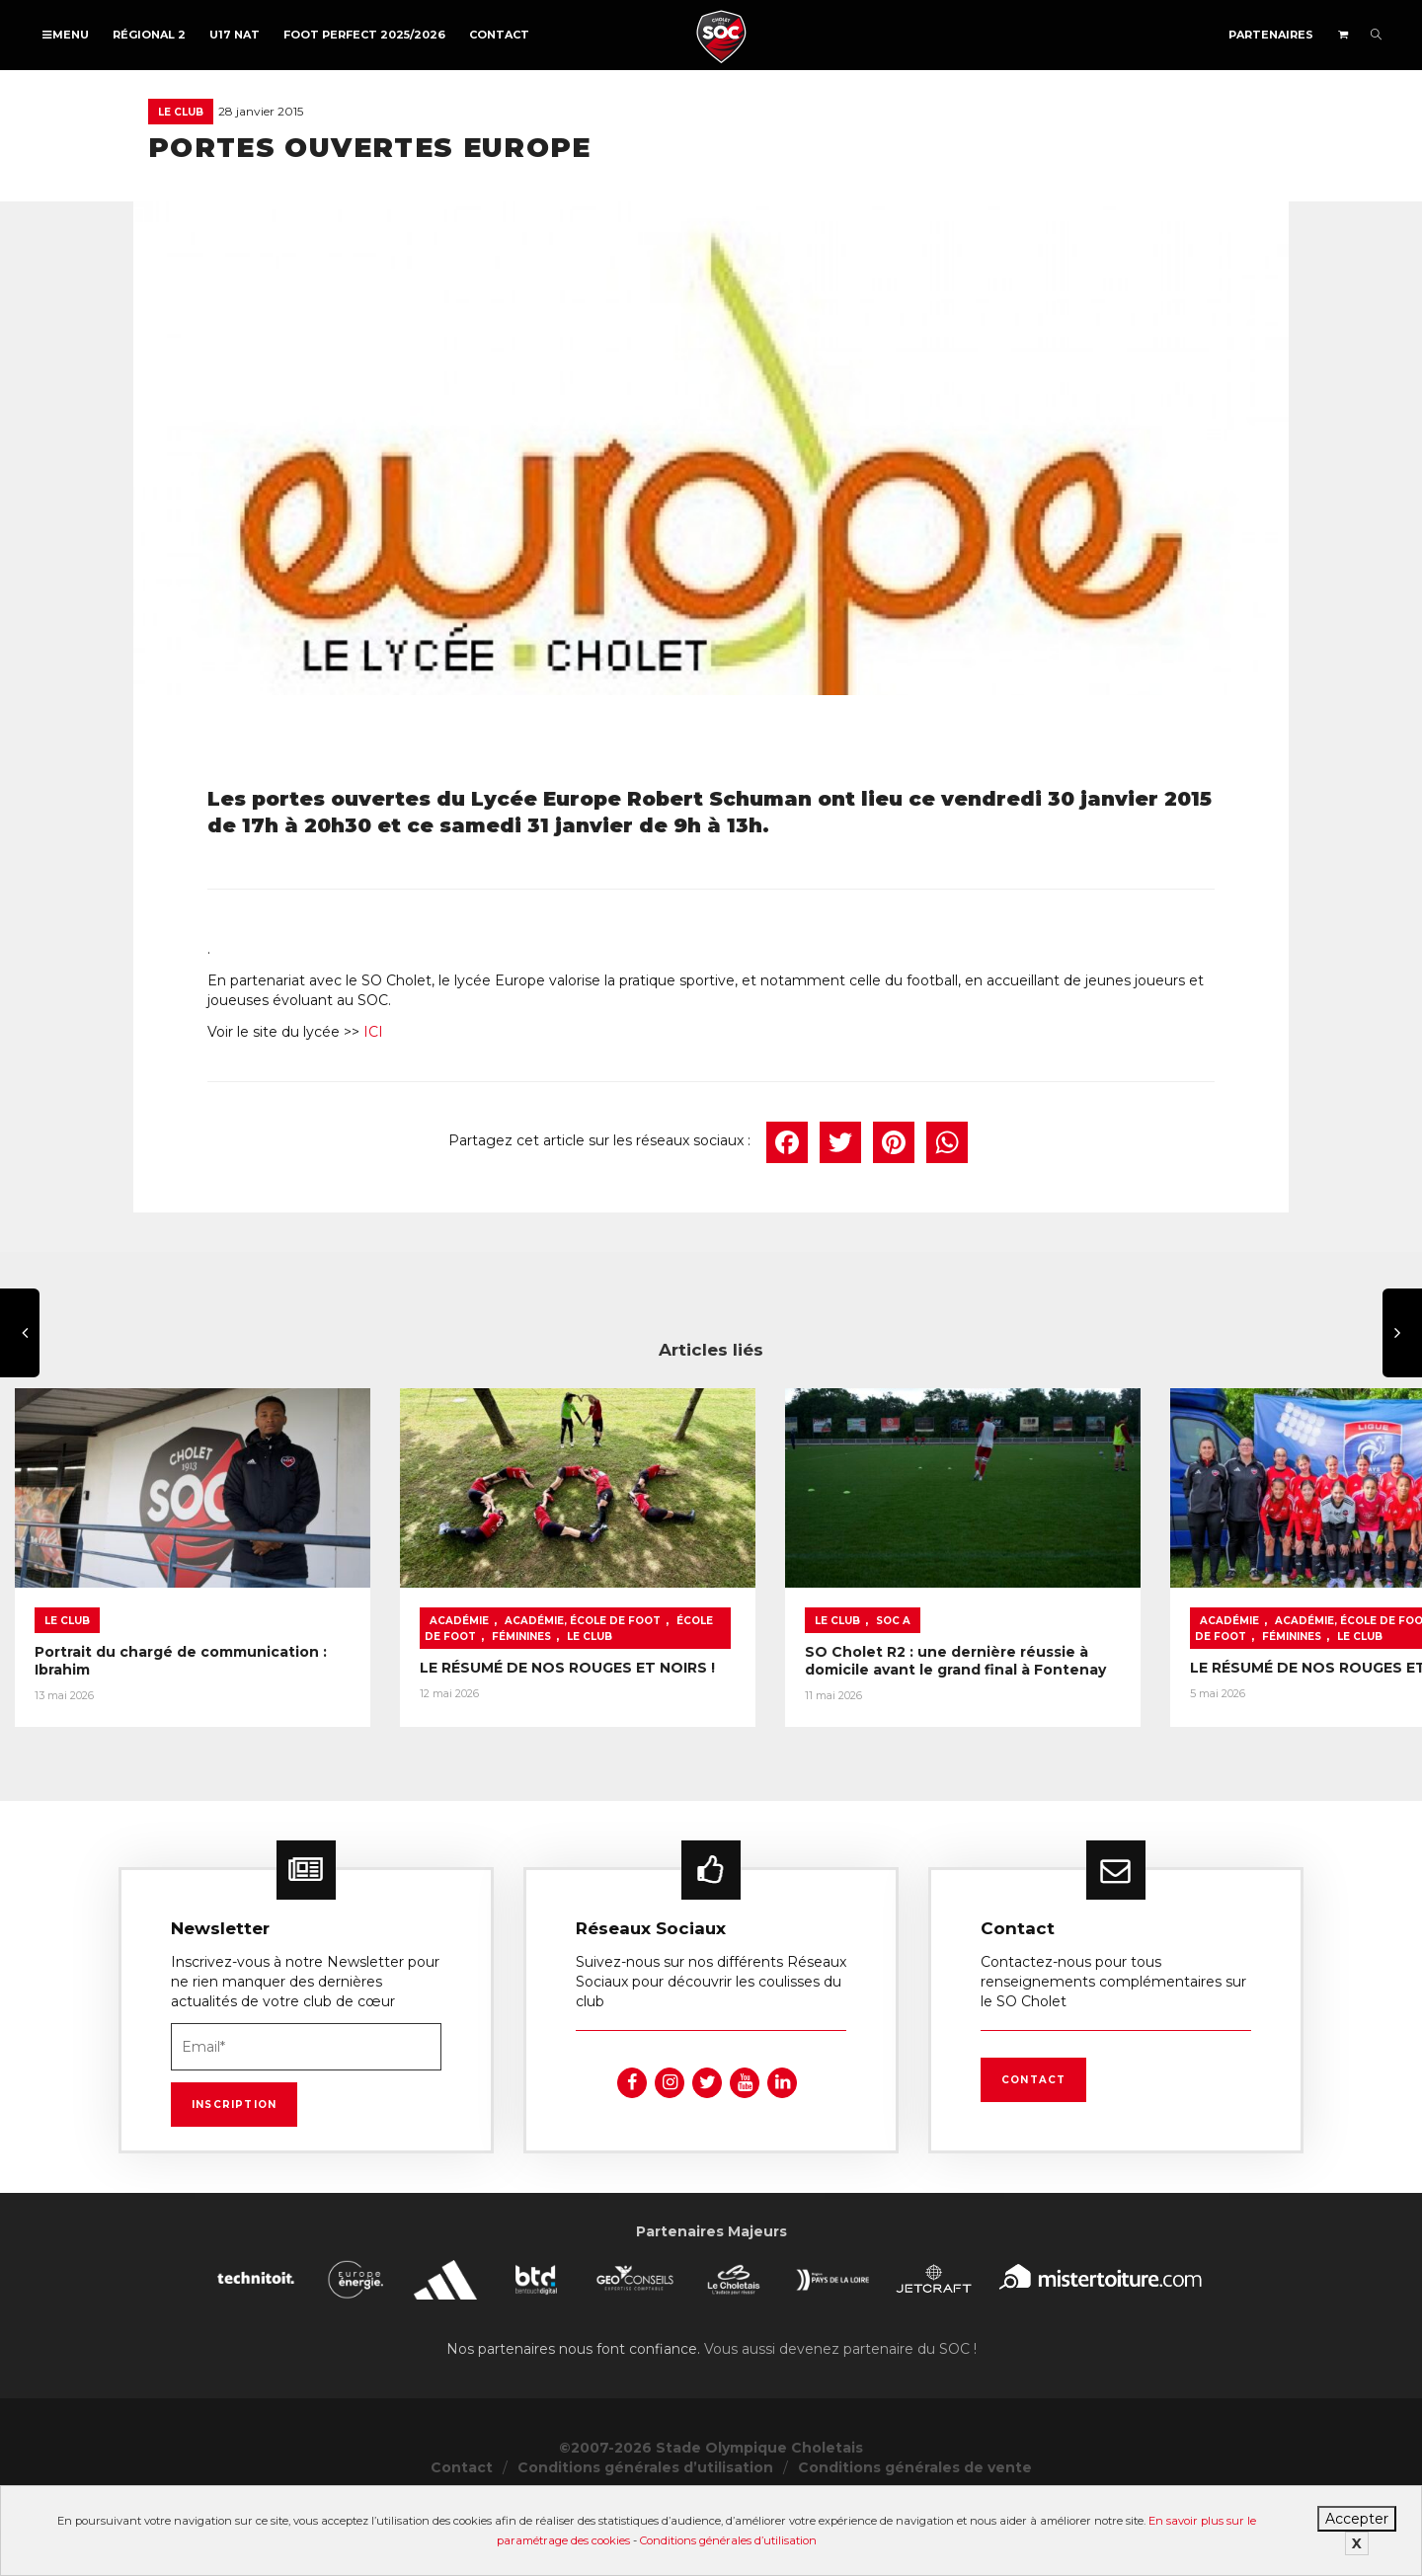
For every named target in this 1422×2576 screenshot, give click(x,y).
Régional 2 (149, 34)
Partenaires (1270, 34)
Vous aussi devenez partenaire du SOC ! (840, 2418)
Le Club (180, 112)
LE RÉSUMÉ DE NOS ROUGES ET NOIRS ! (656, 1718)
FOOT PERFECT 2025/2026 (364, 34)
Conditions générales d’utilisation (728, 2540)
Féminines (548, 1686)
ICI (373, 1032)
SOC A (1071, 1671)
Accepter (1356, 2519)
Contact (499, 34)
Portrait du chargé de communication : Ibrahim (210, 1702)
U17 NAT (234, 34)
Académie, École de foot (671, 1671)
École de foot (810, 1671)
